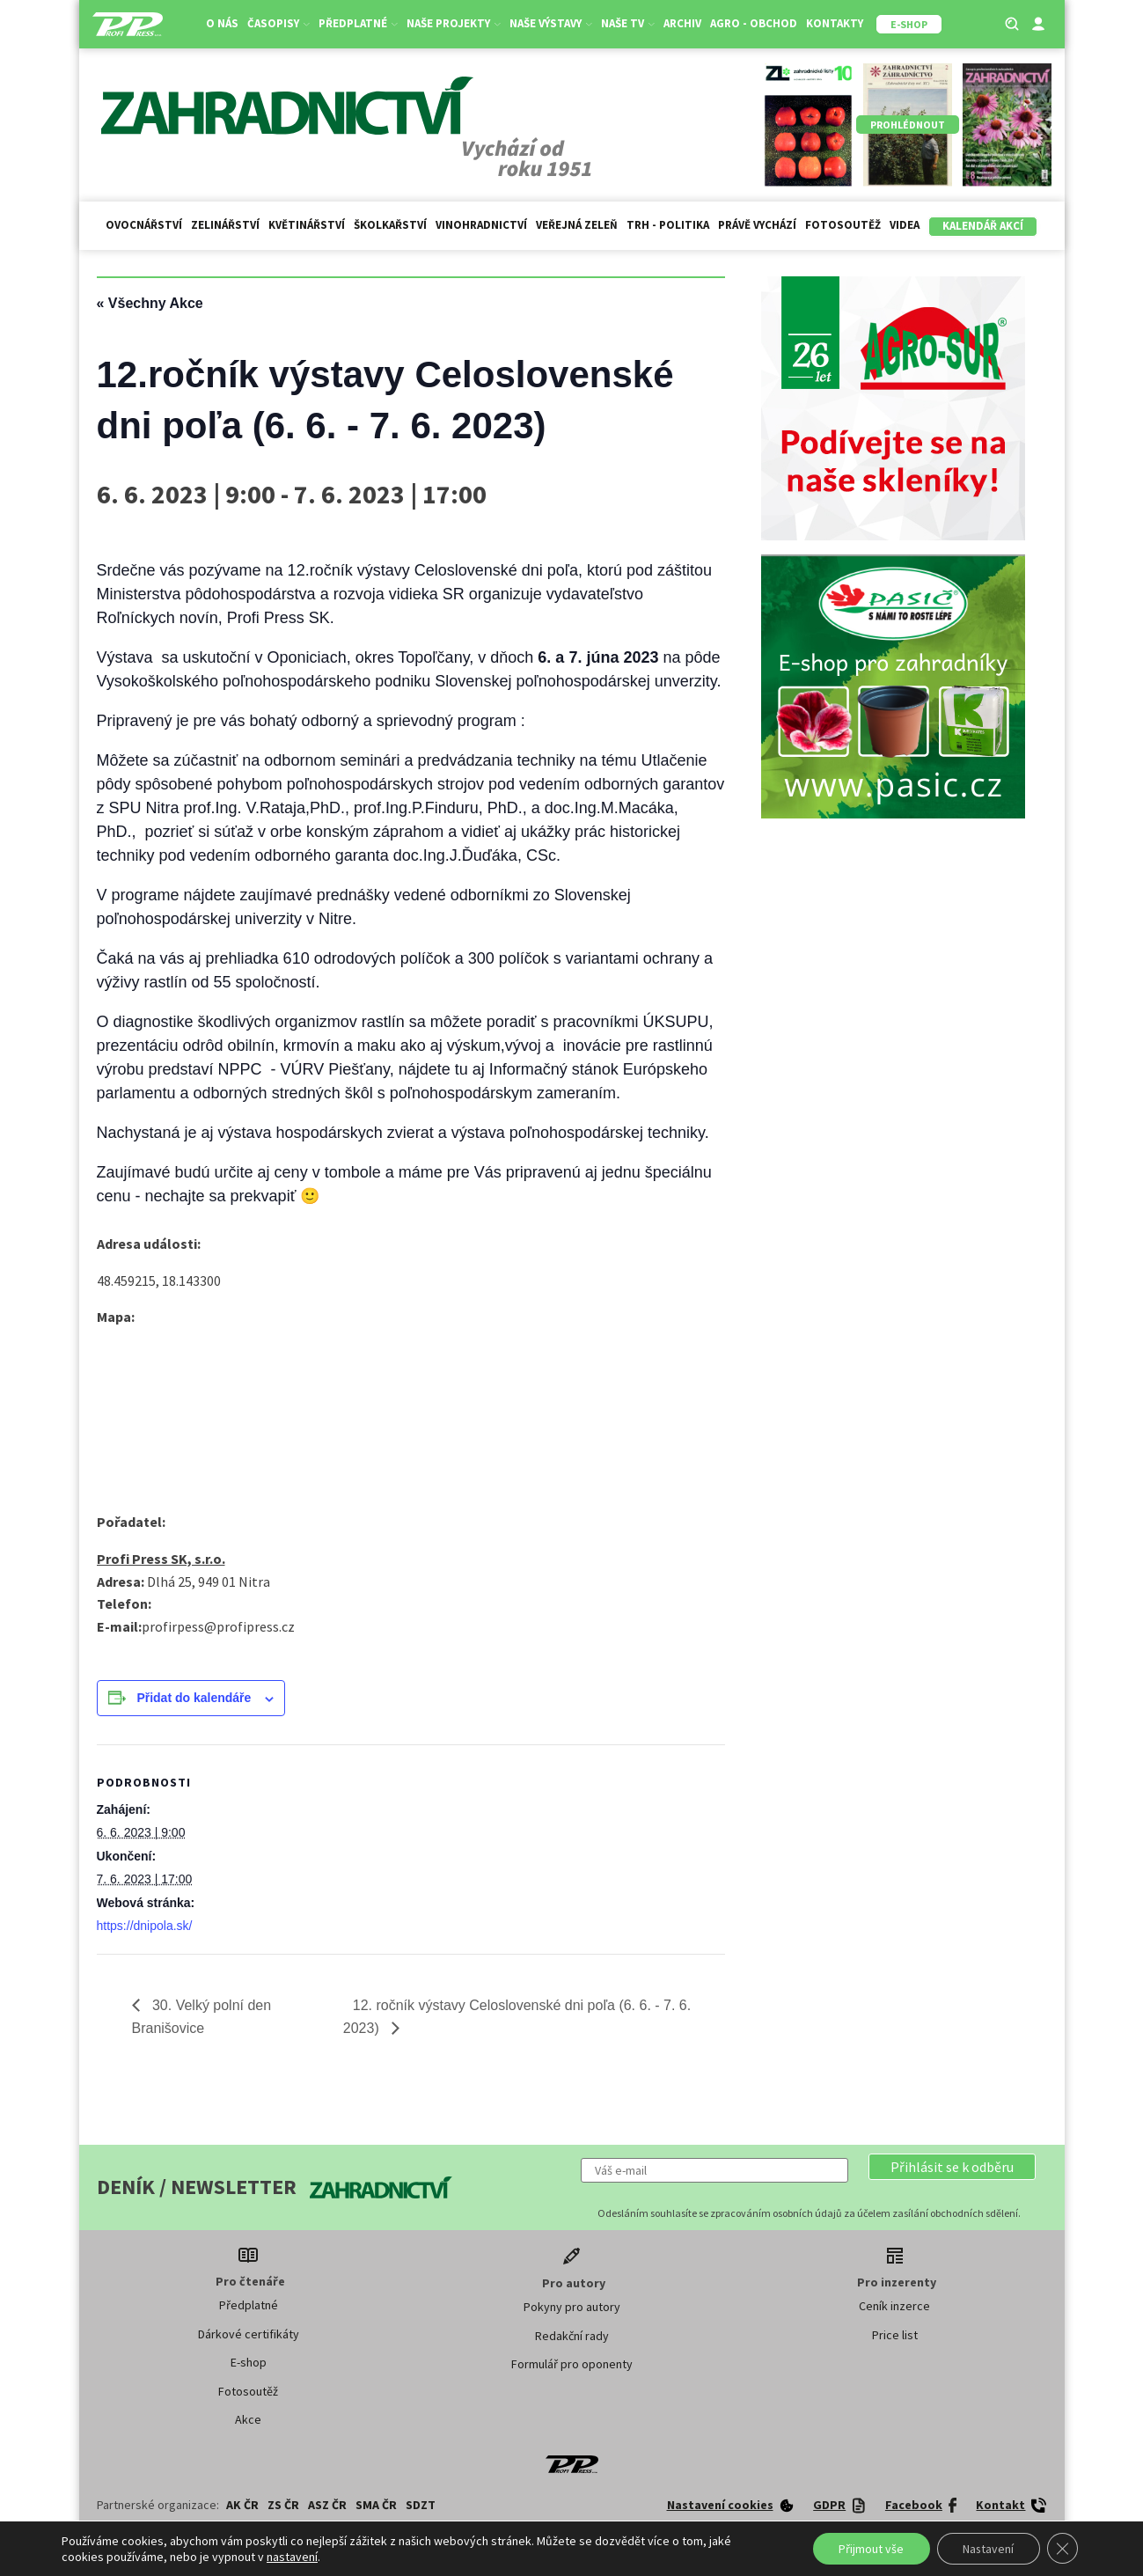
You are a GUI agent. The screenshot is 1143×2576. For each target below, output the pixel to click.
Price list (895, 2335)
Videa (905, 224)
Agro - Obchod (753, 23)
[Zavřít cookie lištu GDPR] (1062, 2549)
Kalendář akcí (982, 225)
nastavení (292, 2557)
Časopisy (278, 23)
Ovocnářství (144, 224)
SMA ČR (376, 2505)
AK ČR (242, 2505)
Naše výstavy (550, 23)
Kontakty (834, 23)
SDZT (421, 2505)
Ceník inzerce (894, 2306)
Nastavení (987, 2549)
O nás (222, 23)
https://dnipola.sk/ (145, 1926)
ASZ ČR (327, 2505)
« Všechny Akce (150, 303)
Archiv (682, 23)
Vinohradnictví (481, 224)
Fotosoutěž (843, 224)
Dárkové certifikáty (248, 2334)
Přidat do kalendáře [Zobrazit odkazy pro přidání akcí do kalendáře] (193, 1698)
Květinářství (306, 224)
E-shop (249, 2362)
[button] (952, 2167)
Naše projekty (454, 23)
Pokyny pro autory (572, 2307)
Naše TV (628, 23)
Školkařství (390, 224)
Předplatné (358, 23)
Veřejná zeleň (577, 224)
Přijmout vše (868, 2549)
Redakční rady (572, 2336)
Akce (248, 2419)
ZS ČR (283, 2505)
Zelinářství (225, 224)
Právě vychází (757, 224)
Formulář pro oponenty (572, 2364)
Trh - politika (667, 224)
